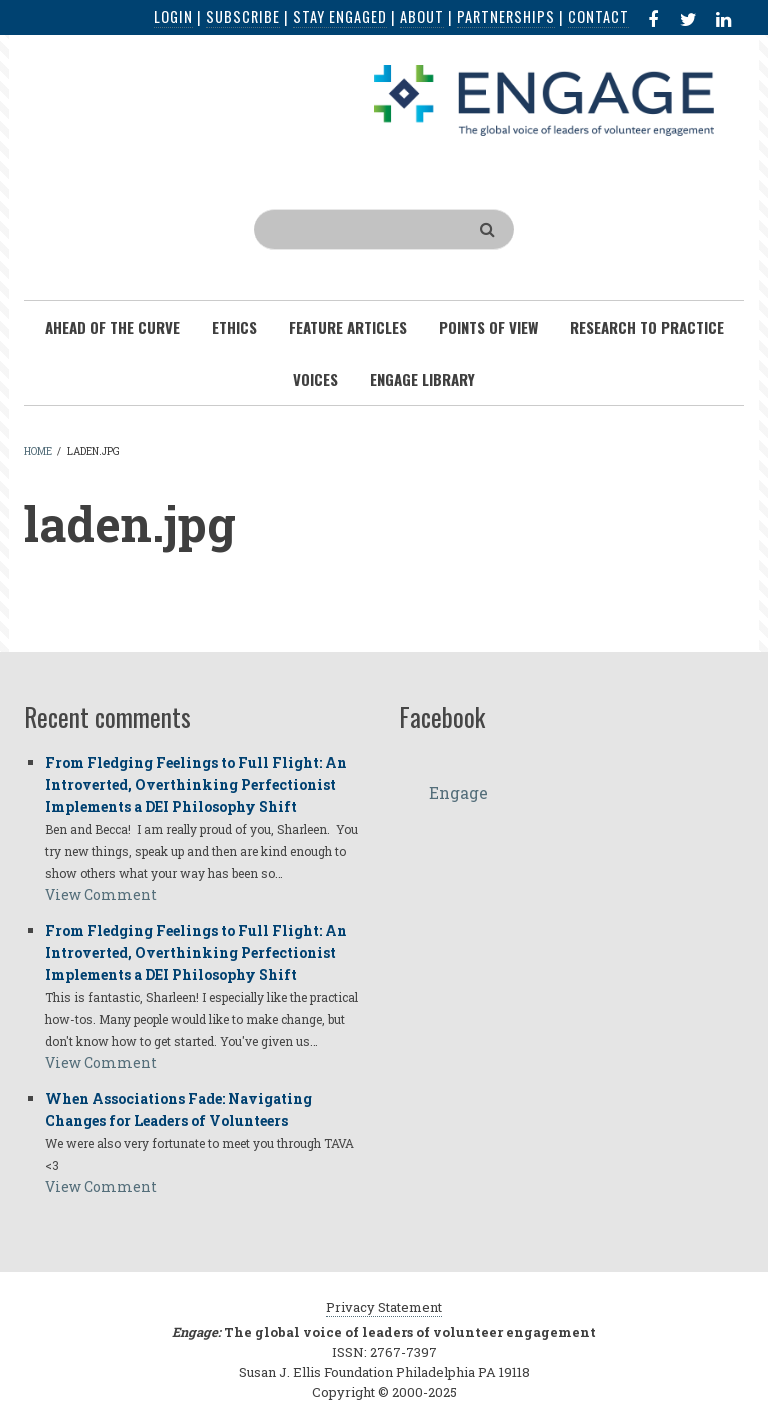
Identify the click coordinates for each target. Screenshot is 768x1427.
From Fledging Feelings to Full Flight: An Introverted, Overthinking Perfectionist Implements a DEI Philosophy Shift (196, 784)
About (422, 16)
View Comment (101, 894)
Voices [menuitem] (315, 379)
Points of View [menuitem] (488, 327)
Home (38, 451)
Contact (598, 16)
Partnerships (506, 16)
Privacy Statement (384, 1307)
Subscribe (243, 16)
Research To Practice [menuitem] (647, 327)
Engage (458, 792)
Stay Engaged (340, 16)
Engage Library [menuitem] (422, 379)
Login (173, 16)
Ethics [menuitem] (234, 327)
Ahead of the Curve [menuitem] (112, 327)
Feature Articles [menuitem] (348, 327)
